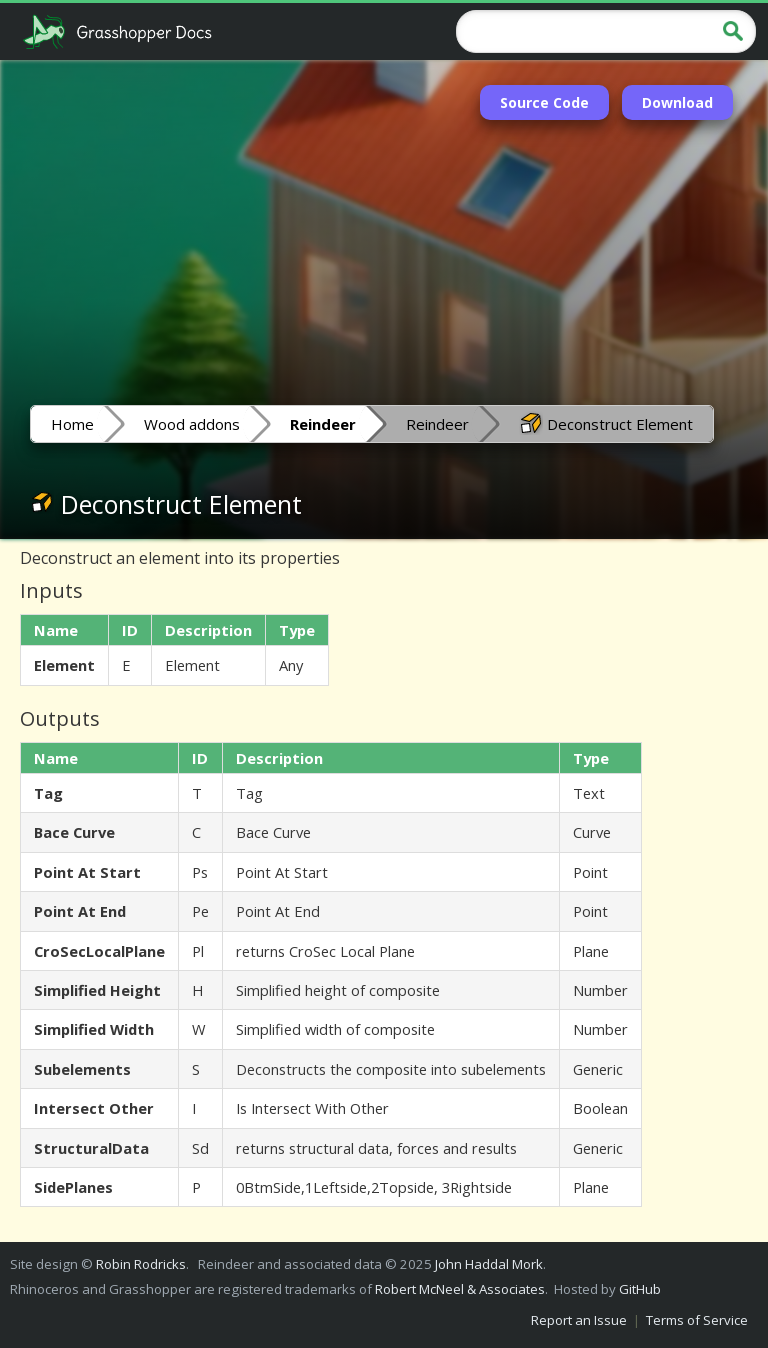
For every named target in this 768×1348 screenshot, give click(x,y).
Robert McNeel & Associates (460, 1289)
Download (677, 102)
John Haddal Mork (489, 1264)
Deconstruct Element (606, 423)
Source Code (544, 102)
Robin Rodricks (141, 1264)
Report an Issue (579, 1320)
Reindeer (437, 424)
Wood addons (192, 424)
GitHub (640, 1289)
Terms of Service (697, 1320)
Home (72, 424)
